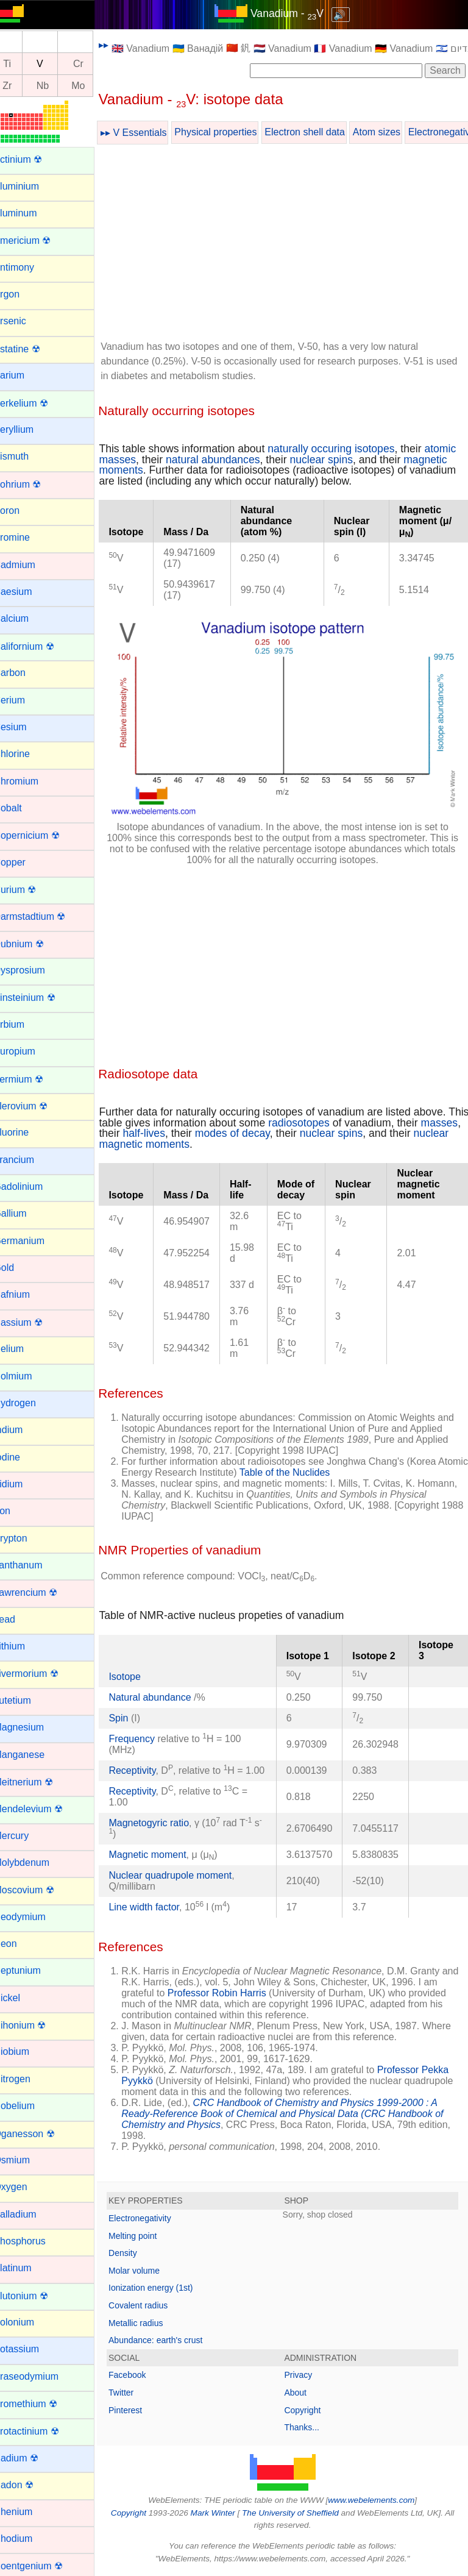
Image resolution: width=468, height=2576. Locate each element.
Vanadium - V (294, 13)
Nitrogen (27, 2079)
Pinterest (140, 2413)
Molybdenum (37, 1862)
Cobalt (23, 808)
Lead (19, 1619)
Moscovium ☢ (39, 1890)
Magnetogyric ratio (164, 1825)
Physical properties (231, 132)
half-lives (202, 1125)
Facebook (142, 2377)
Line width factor (159, 1909)
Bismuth (26, 456)
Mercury (26, 1836)
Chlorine (27, 754)
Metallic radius (151, 2325)
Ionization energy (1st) (166, 2290)
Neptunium (32, 1970)
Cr (93, 64)
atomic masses (149, 460)
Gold (19, 1267)
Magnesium (34, 1727)
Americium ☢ (37, 240)
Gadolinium (33, 1186)
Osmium (27, 2160)
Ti (22, 64)
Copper (24, 862)
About (303, 2395)
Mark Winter (220, 2515)
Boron (22, 510)
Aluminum (30, 213)
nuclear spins (371, 460)
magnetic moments (159, 470)
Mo (93, 85)
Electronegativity (155, 2221)
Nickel (22, 1998)
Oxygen (25, 2187)
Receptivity (147, 1762)
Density (138, 2255)
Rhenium (28, 2512)
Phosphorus (34, 2241)
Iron (17, 1511)
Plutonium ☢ (36, 2296)
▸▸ (119, 45)
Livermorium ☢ (41, 1673)
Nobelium (29, 2106)
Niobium (26, 2051)
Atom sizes (392, 132)
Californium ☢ (39, 646)
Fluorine (26, 1132)
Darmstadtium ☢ (44, 916)
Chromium (31, 781)
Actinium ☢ (33, 159)
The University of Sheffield (298, 2515)
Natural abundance (166, 1689)
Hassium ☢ (33, 1322)
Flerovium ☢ (36, 1106)
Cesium (25, 727)
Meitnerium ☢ (38, 1782)
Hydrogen (30, 1403)
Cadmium (29, 565)
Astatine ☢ (32, 349)
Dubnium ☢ (33, 944)
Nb (58, 85)
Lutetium (27, 1700)
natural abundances (262, 460)
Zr (22, 85)
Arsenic (25, 321)
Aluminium (31, 186)
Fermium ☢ (33, 1079)
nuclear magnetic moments (178, 1136)
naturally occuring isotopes (346, 449)
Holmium (28, 1376)
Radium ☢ (31, 2458)
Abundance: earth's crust (171, 2342)
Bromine (27, 537)
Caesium (28, 591)
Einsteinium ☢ (39, 997)
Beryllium (29, 429)
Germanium (34, 1241)
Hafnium (27, 1294)
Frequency (147, 1730)
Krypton (25, 1538)
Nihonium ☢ (35, 2025)
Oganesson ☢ (39, 2134)
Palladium (30, 2214)
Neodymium (34, 1917)
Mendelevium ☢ (43, 1809)
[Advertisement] (290, 244)
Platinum (27, 2268)
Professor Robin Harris (248, 1995)
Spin (133, 1709)
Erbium (24, 1024)
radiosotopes (337, 1114)
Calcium (26, 618)
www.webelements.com (379, 2503)
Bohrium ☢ (32, 484)
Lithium (24, 1646)
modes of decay (290, 1125)
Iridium (23, 1484)
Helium (24, 1348)
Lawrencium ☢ (41, 1592)
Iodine (22, 1457)
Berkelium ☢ (36, 403)
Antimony (29, 267)
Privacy (306, 2377)
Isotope (139, 1668)
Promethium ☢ (41, 2404)
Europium (29, 1051)
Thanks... (309, 2430)
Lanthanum (33, 1565)
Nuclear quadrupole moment (185, 1878)
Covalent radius (153, 2308)
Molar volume (149, 2273)
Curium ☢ (30, 889)
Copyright (310, 2413)
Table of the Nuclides (332, 1464)
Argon (22, 294)
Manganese (34, 1754)
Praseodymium (41, 2376)
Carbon (24, 672)
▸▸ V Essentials (149, 132)
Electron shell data (320, 132)
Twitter (136, 2395)
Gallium (25, 1213)
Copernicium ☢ (41, 835)
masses (132, 1125)
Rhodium (28, 2538)
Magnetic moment (162, 1857)
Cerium (24, 700)
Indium (23, 1430)
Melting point (148, 2238)
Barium (24, 375)
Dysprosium (34, 970)
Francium (29, 1160)
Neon (20, 1943)
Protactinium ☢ (41, 2431)
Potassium (31, 2349)
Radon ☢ (29, 2485)
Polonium (29, 2322)
